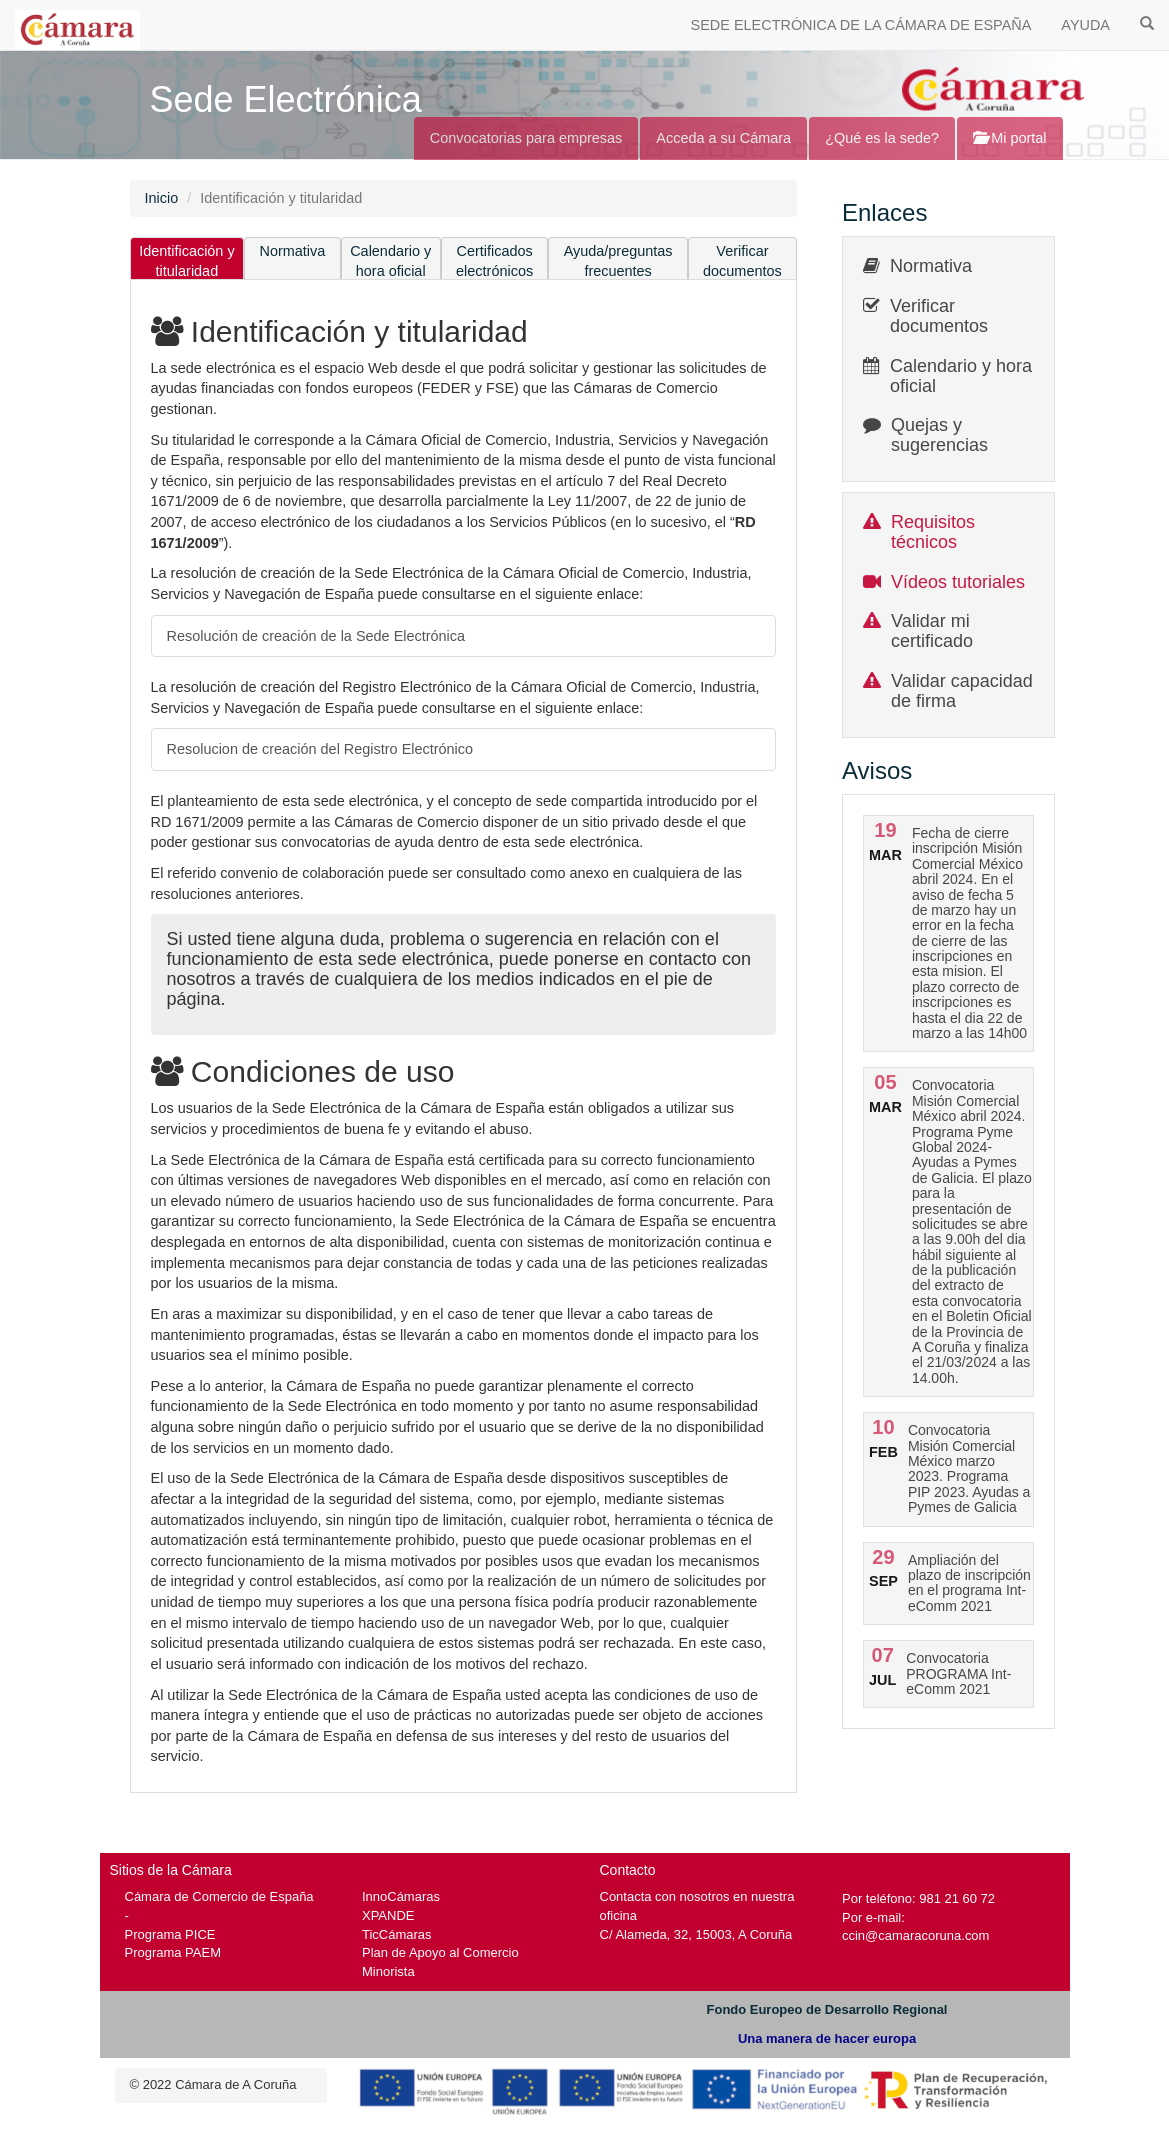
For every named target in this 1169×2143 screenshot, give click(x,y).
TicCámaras (397, 1934)
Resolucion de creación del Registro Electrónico (320, 749)
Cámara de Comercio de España (219, 1896)
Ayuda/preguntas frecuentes (618, 261)
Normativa (293, 251)
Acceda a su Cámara (723, 138)
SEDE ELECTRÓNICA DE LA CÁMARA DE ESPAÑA (861, 25)
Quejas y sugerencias (939, 435)
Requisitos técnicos (933, 532)
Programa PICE (170, 1934)
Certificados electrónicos (494, 261)
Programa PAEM (173, 1952)
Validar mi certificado (932, 631)
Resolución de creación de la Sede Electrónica (316, 636)
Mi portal (1009, 138)
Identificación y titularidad (187, 261)
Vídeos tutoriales (958, 582)
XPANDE (388, 1915)
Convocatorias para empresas (526, 138)
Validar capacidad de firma (962, 691)
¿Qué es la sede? (882, 138)
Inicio (162, 198)
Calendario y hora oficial (390, 261)
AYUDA (1085, 25)
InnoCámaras (401, 1896)
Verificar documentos (742, 261)
